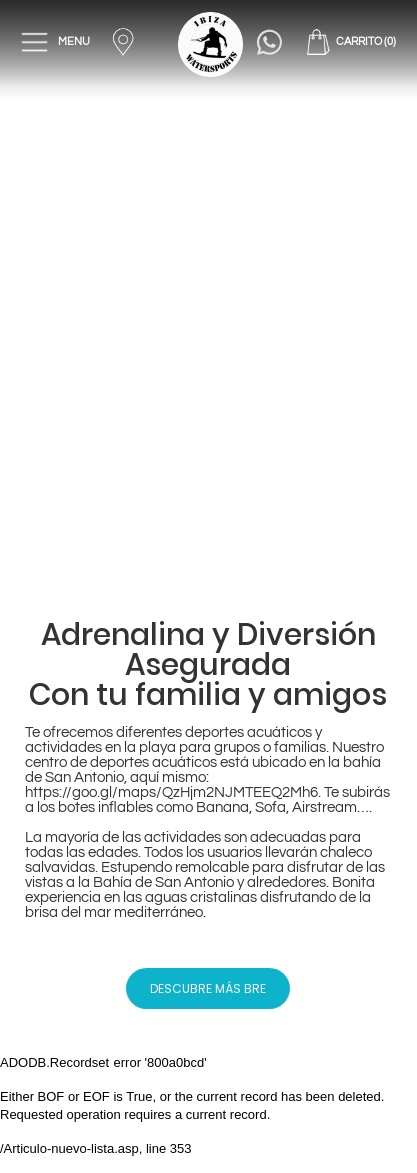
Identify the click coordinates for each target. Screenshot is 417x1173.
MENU (56, 41)
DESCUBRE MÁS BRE (208, 988)
